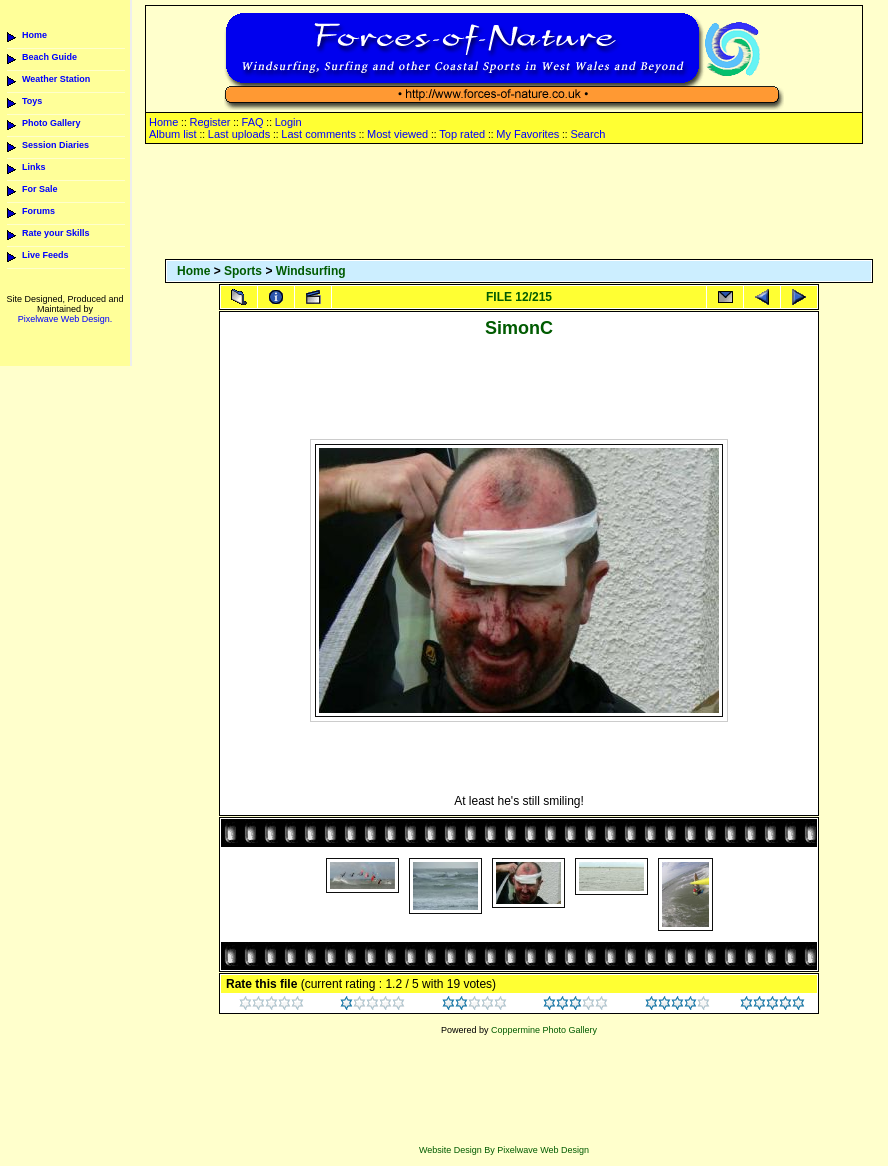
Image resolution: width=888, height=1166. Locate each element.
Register (209, 122)
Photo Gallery (51, 123)
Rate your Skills (56, 233)
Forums (38, 211)
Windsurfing (311, 271)
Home (34, 35)
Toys (32, 101)
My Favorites (527, 134)
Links (34, 167)
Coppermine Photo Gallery (544, 1030)
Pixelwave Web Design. (65, 319)
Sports (243, 271)
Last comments (318, 134)
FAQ (253, 122)
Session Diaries (55, 145)
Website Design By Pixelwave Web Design (504, 1150)
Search (587, 134)
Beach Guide (49, 57)
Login (288, 122)
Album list (173, 134)
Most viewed (397, 134)
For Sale (40, 189)
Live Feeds (45, 255)
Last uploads (239, 134)
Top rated (462, 134)
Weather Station (56, 79)
